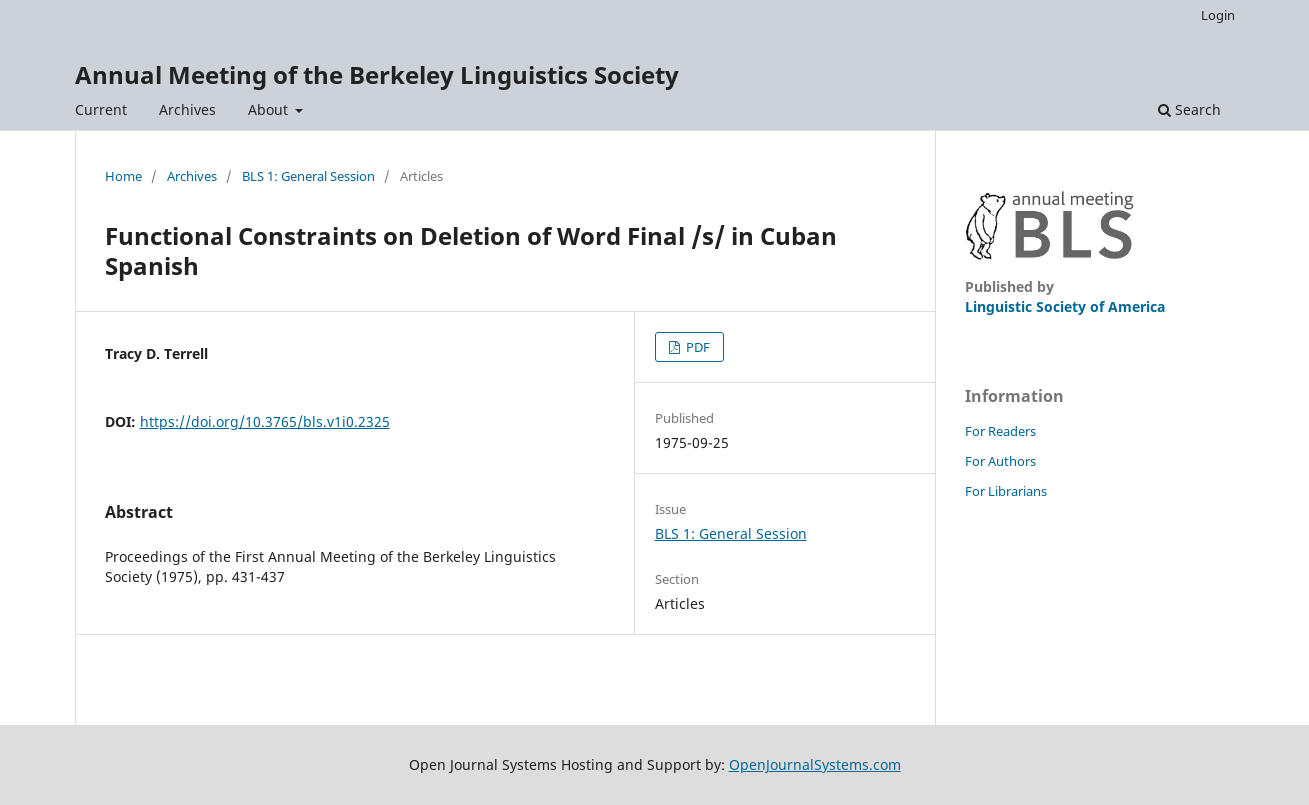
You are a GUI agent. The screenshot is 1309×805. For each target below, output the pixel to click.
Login (1218, 15)
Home (123, 176)
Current (101, 109)
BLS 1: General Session (308, 176)
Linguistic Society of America (1065, 306)
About (270, 109)
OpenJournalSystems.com (815, 764)
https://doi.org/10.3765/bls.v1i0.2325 (265, 421)
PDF (696, 347)
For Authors (1000, 461)
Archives (187, 109)
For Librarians (1006, 491)
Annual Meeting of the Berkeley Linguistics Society (377, 74)
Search (1189, 109)
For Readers (1000, 431)
